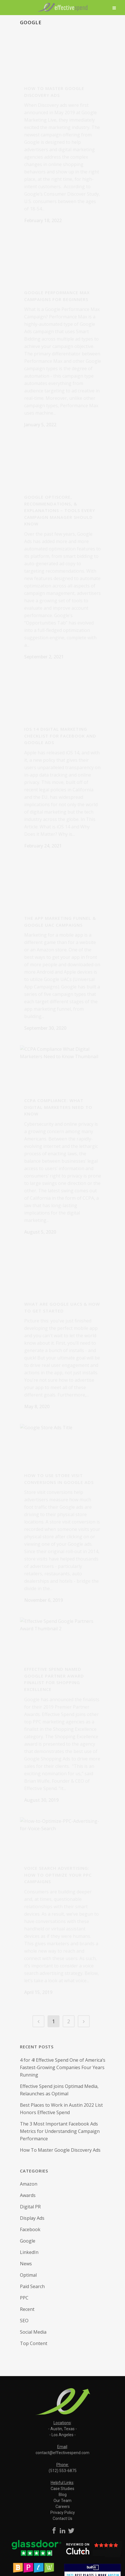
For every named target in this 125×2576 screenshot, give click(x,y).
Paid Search (32, 2286)
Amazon (28, 2184)
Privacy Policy (62, 2512)
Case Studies (62, 2488)
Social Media (33, 2332)
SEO (24, 2320)
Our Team (62, 2500)
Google (27, 2241)
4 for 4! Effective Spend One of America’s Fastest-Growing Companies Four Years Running (62, 2067)
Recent (27, 2309)
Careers (63, 2506)
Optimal (28, 2275)
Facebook (30, 2229)
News (26, 2263)
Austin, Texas (62, 2428)
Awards (28, 2195)
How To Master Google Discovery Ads (60, 2150)
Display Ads (32, 2218)
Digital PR (30, 2207)
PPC (24, 2298)
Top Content (33, 2343)
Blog (63, 2494)
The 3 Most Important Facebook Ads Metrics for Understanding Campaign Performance (60, 2131)
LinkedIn (29, 2252)
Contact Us (62, 2518)
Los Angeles (62, 2434)
